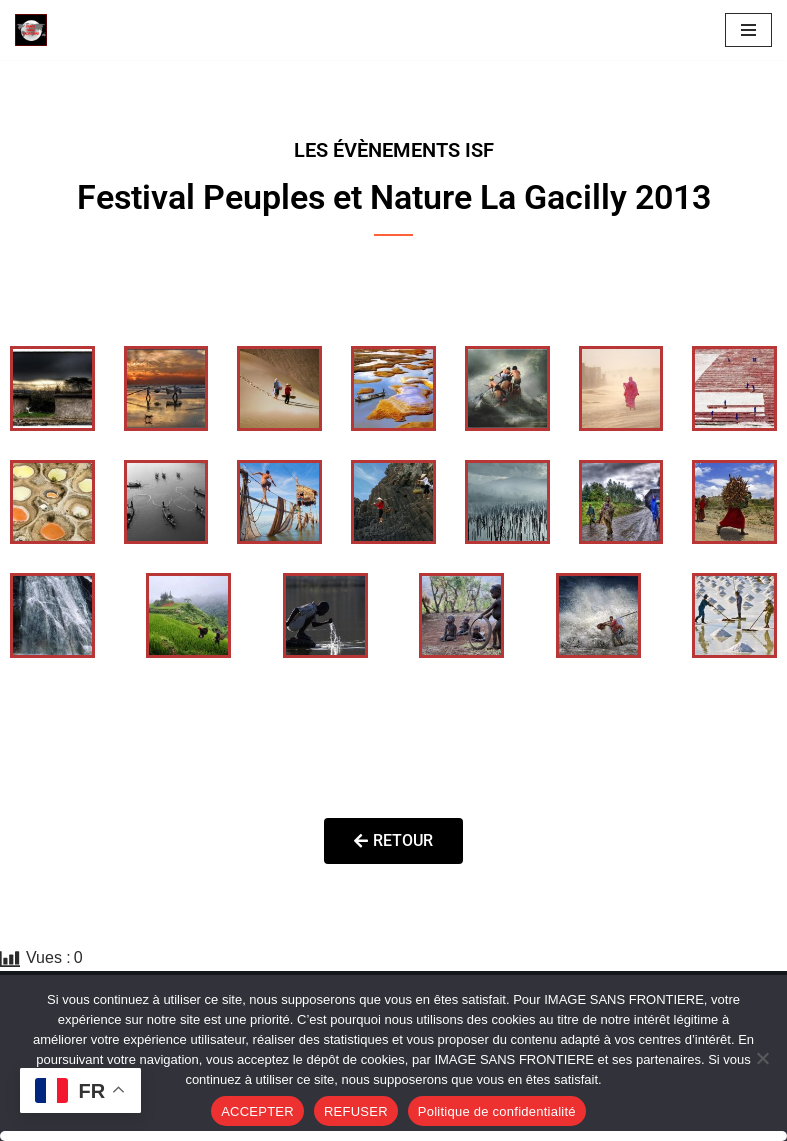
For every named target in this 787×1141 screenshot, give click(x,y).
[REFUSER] (762, 1058)
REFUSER (356, 1111)
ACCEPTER (257, 1111)
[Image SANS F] (36, 30)
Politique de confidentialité (497, 1111)
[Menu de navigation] (748, 30)
